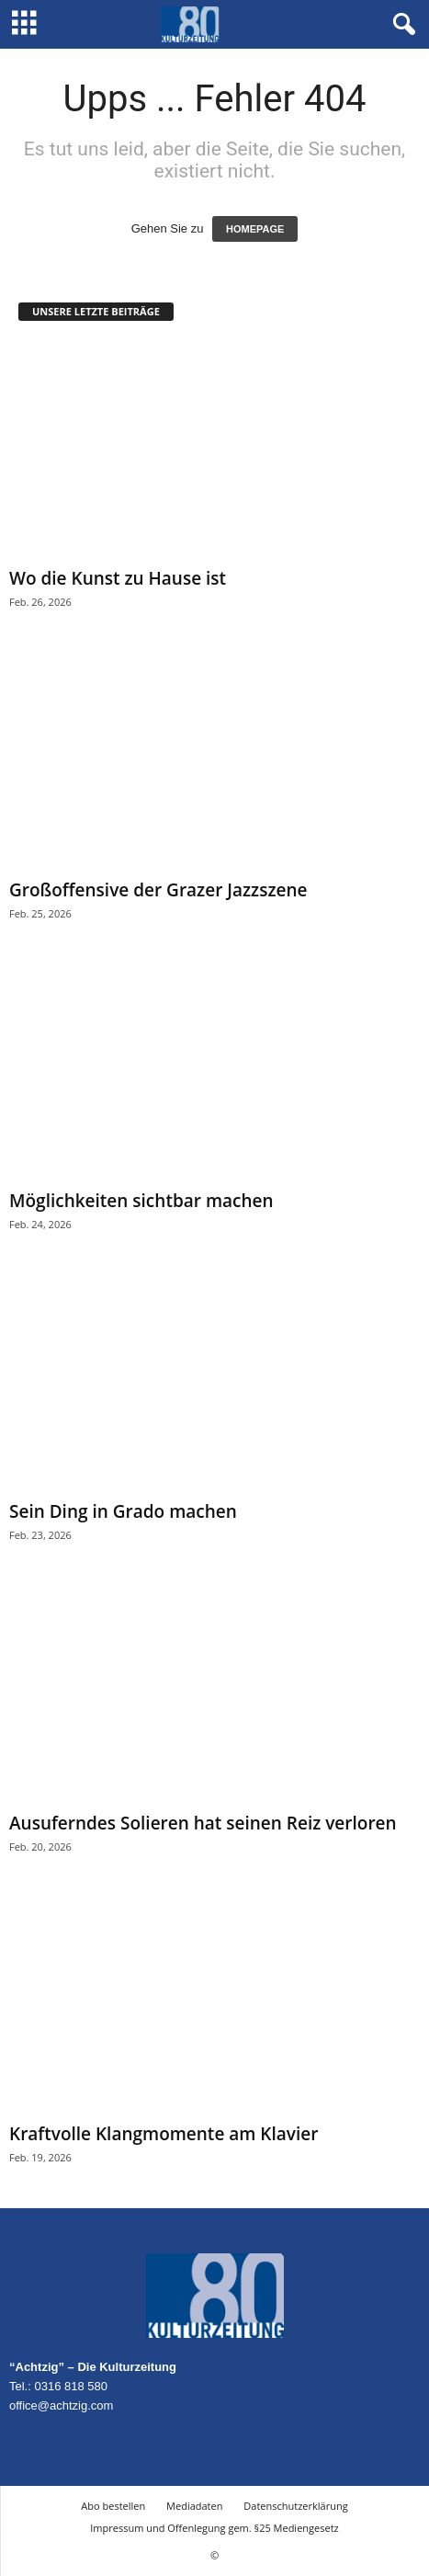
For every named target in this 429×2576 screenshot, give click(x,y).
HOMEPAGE (255, 228)
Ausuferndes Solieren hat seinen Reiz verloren (203, 1823)
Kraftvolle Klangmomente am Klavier (163, 2134)
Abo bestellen (113, 2506)
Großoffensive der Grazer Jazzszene (158, 890)
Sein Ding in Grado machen (123, 1511)
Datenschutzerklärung (295, 2506)
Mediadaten (194, 2506)
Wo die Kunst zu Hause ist (117, 578)
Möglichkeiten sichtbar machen (141, 1201)
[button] (400, 25)
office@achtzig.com (61, 2405)
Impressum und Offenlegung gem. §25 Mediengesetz (214, 2528)
